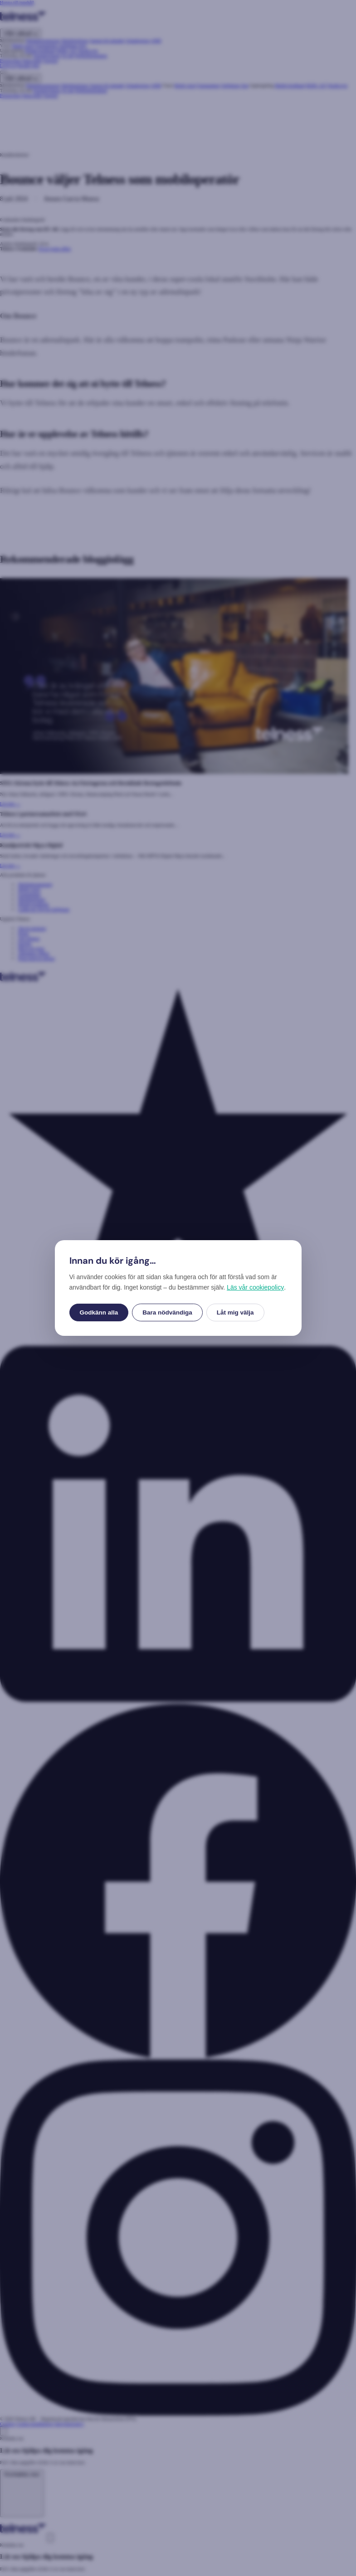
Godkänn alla (99, 1312)
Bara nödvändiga (167, 1312)
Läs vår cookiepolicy (255, 1287)
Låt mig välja (235, 1312)
